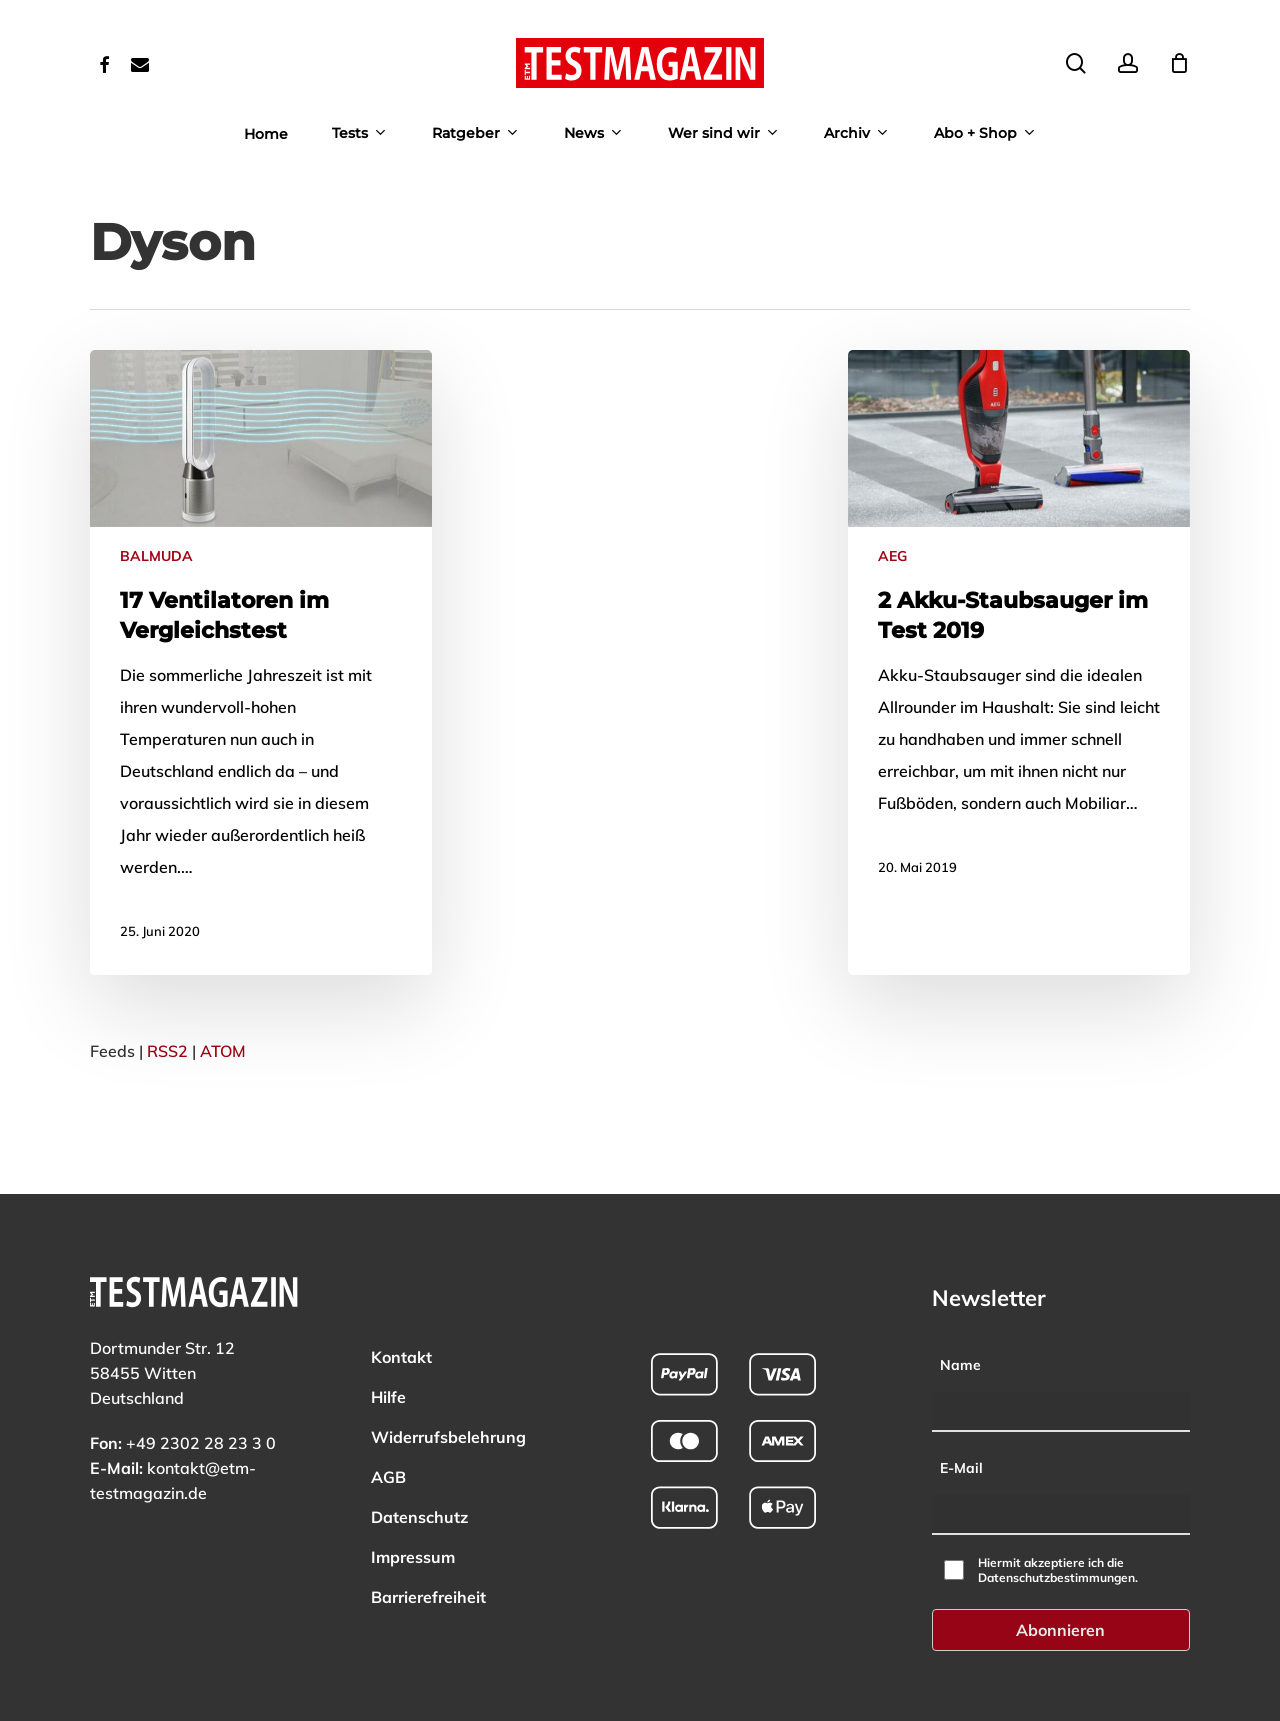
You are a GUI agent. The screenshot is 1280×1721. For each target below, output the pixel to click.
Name (960, 1311)
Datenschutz (419, 1463)
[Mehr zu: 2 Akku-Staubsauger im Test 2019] (1019, 630)
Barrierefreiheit (428, 1543)
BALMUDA (156, 556)
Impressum (413, 1503)
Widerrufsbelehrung (448, 1383)
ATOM (223, 1051)
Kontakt (401, 1303)
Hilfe (388, 1343)
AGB (388, 1423)
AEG (892, 556)
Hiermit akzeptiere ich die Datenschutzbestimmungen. (1058, 1516)
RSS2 (167, 1051)
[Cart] (1179, 63)
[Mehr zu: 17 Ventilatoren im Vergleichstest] (261, 662)
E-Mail (961, 1413)
